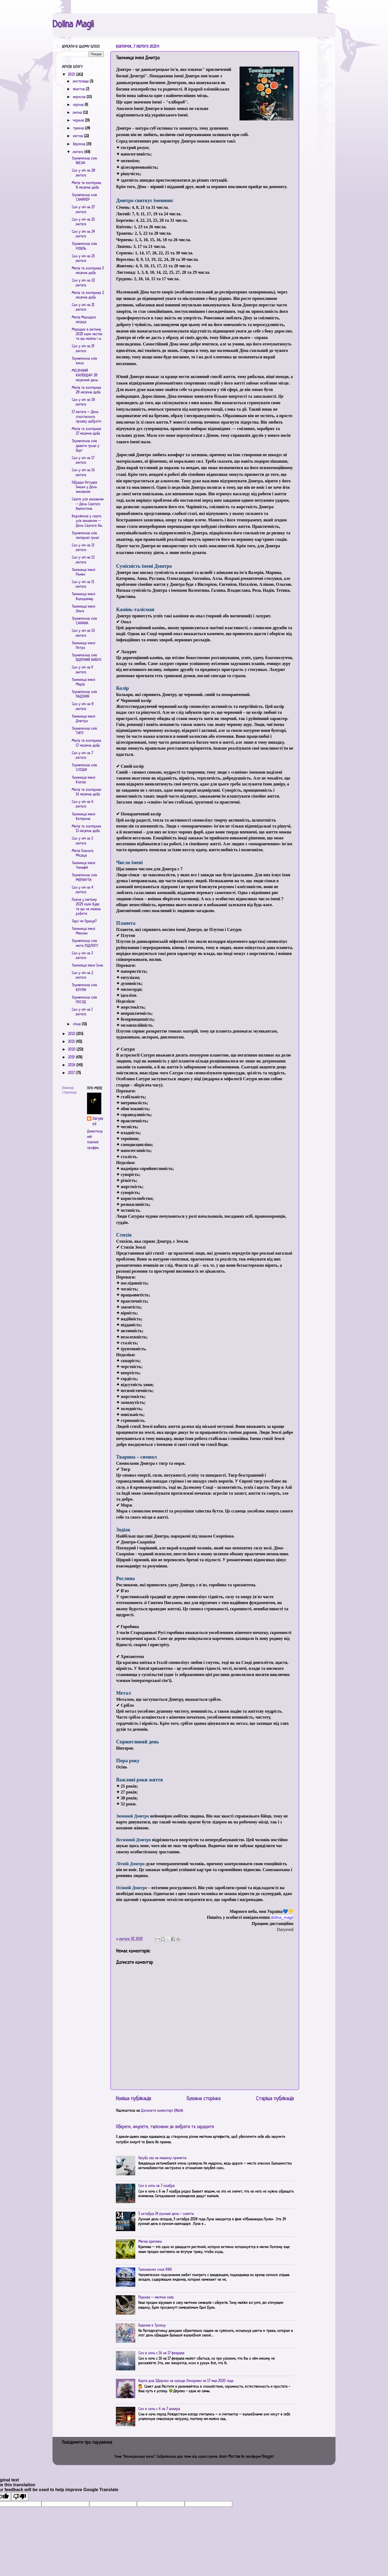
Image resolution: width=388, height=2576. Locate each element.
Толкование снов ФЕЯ (155, 2270)
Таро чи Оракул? (84, 921)
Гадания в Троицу (152, 2326)
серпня (79, 105)
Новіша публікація (133, 2099)
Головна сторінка (203, 2099)
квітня (78, 136)
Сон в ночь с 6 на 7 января (159, 2409)
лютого (78, 152)
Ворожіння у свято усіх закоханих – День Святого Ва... (87, 521)
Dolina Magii (73, 25)
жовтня (79, 89)
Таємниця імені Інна (87, 966)
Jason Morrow (229, 2457)
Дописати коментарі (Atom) (162, 2111)
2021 (72, 1042)
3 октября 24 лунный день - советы (166, 2214)
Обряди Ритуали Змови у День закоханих (84, 487)
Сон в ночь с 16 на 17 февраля (161, 2353)
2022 (72, 1034)
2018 (72, 1065)
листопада (81, 81)
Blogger (268, 2457)
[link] (282, 1917)
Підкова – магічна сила (156, 2297)
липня (78, 113)
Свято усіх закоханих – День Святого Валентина (87, 504)
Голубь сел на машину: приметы (162, 2158)
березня (79, 144)
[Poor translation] (19, 2496)
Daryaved (97, 1121)
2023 (72, 75)
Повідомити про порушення (87, 2442)
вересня (79, 97)
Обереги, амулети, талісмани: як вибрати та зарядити (165, 2127)
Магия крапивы (150, 2242)
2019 (72, 1057)
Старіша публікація (275, 2099)
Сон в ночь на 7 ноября (156, 2186)
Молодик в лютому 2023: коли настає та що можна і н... (87, 334)
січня (77, 1024)
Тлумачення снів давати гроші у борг (85, 446)
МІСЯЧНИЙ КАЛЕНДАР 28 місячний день (85, 375)
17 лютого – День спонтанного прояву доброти (86, 417)
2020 (72, 1050)
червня (79, 121)
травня (79, 128)
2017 (72, 1073)
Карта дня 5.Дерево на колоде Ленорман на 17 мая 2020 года (185, 2381)
